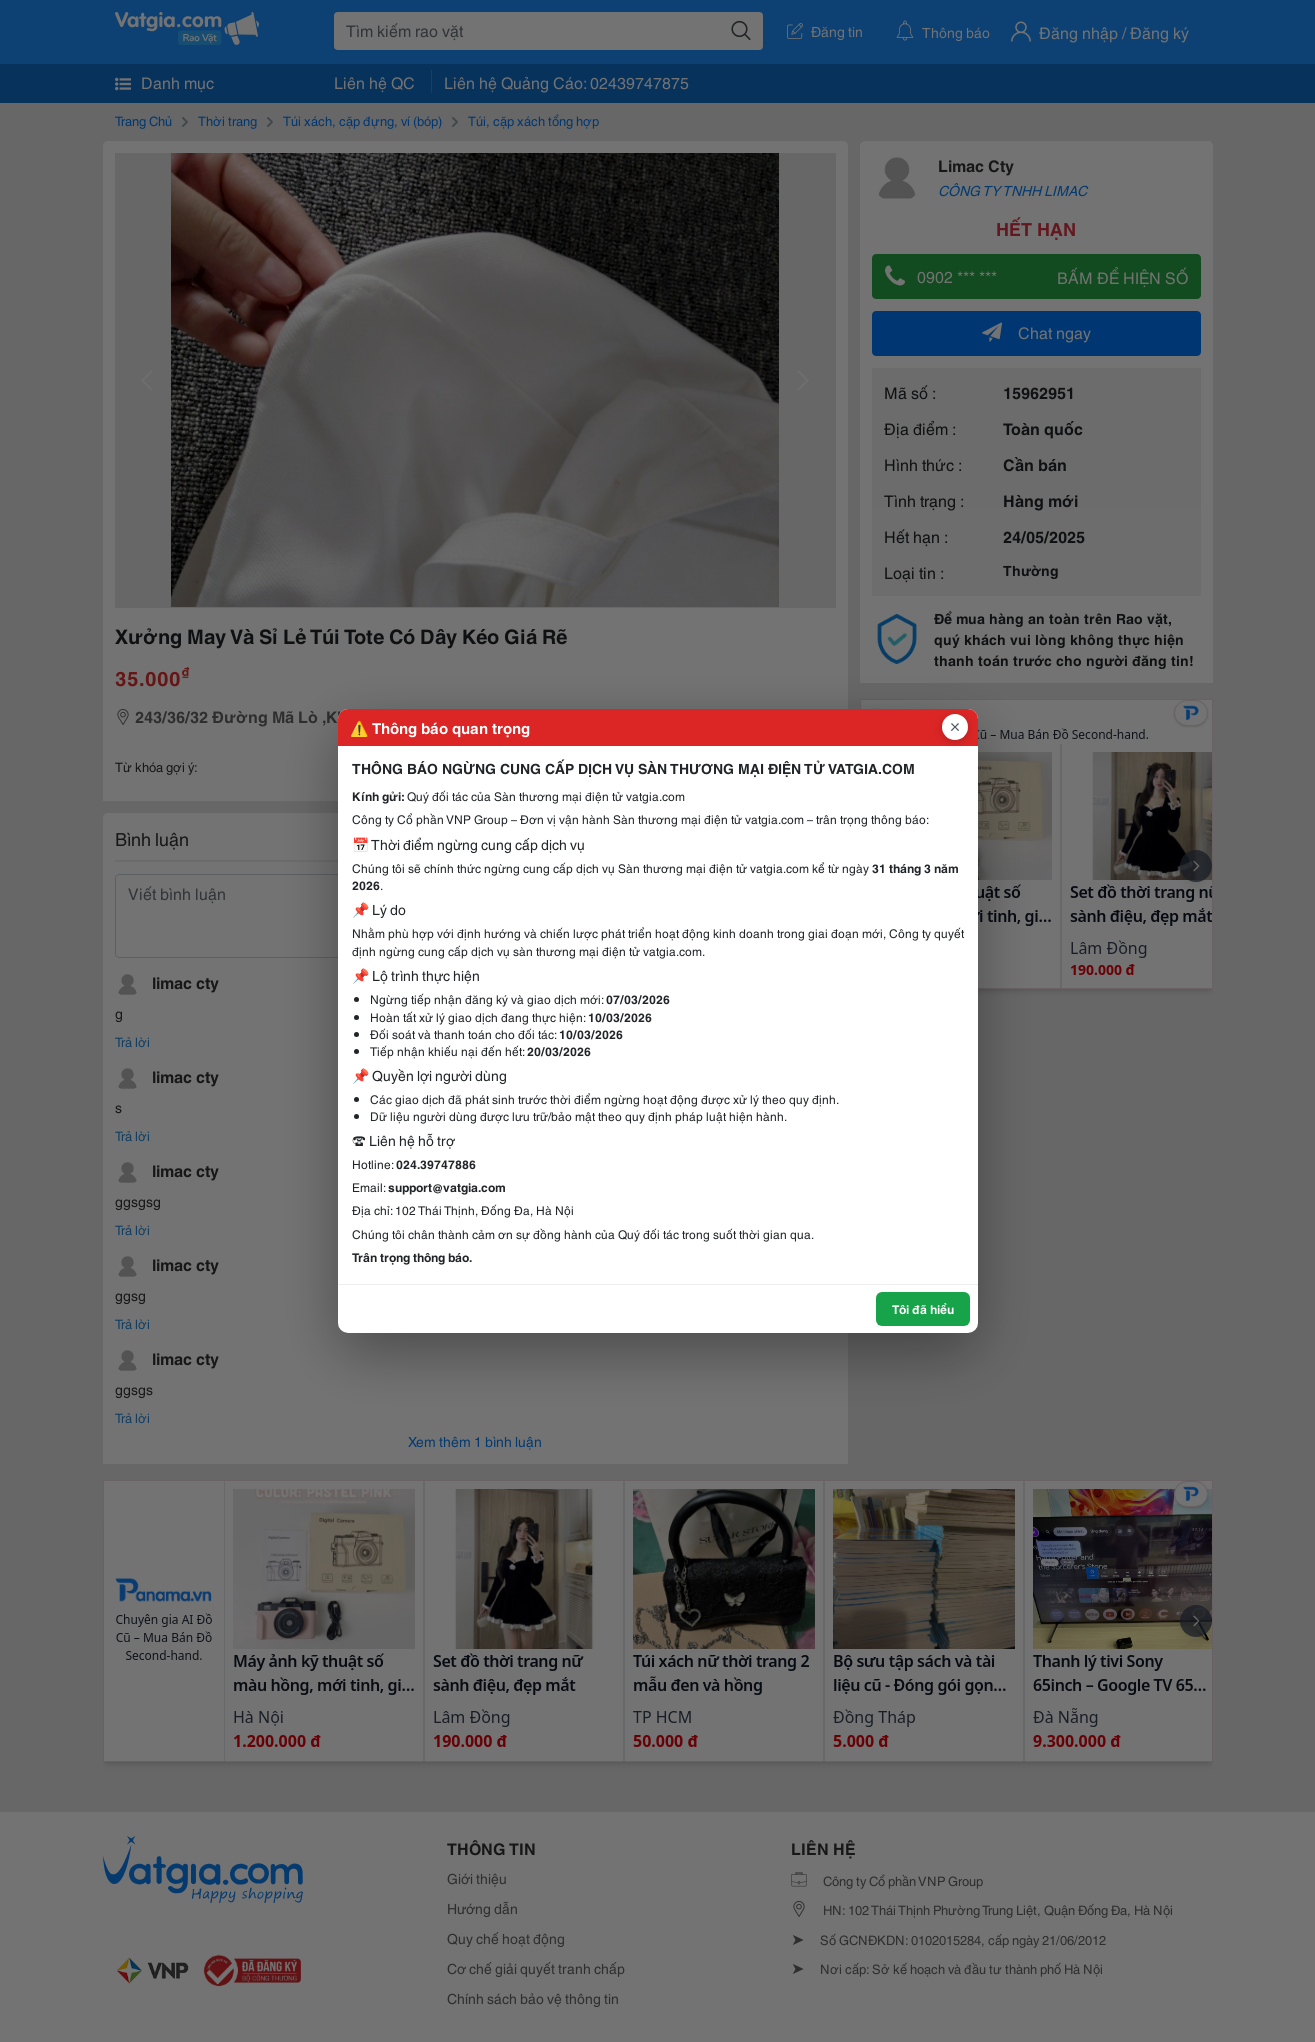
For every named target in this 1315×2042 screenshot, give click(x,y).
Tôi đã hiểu (923, 1308)
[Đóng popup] (955, 727)
